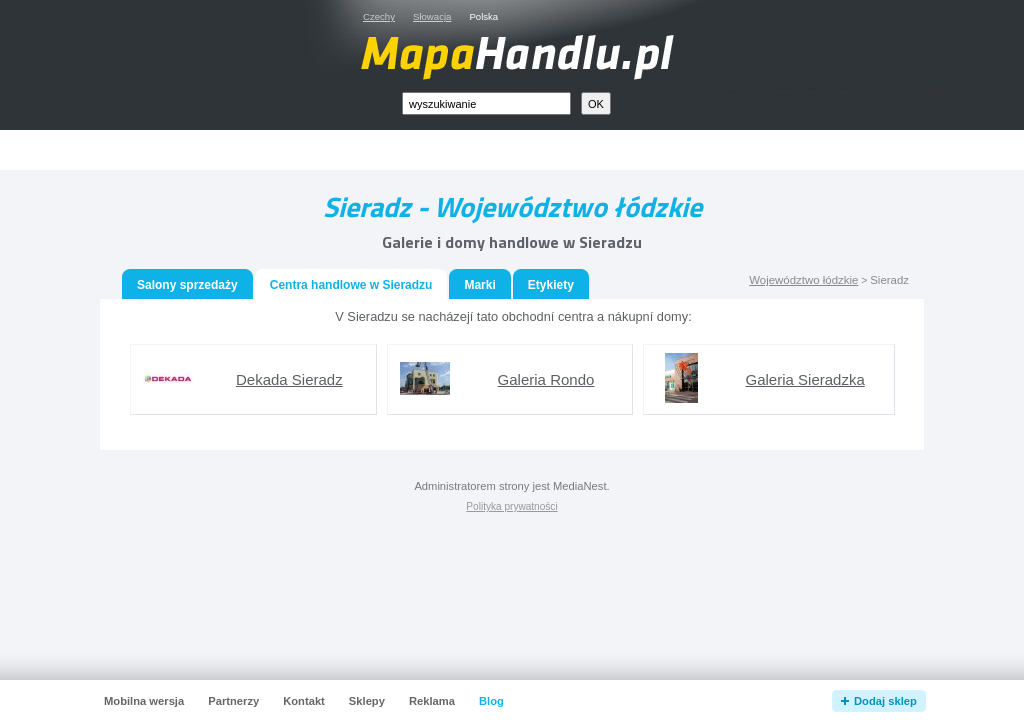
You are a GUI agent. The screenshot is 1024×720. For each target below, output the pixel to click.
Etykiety (551, 285)
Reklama (432, 701)
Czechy (379, 16)
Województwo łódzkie (803, 280)
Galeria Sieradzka (805, 379)
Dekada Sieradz (289, 379)
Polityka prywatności (511, 506)
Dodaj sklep (885, 701)
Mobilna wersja (144, 701)
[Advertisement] (535, 150)
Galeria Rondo (546, 379)
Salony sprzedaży (187, 285)
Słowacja (432, 16)
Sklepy (367, 701)
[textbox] (486, 103)
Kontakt (304, 701)
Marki (479, 285)
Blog (491, 701)
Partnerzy (233, 701)
